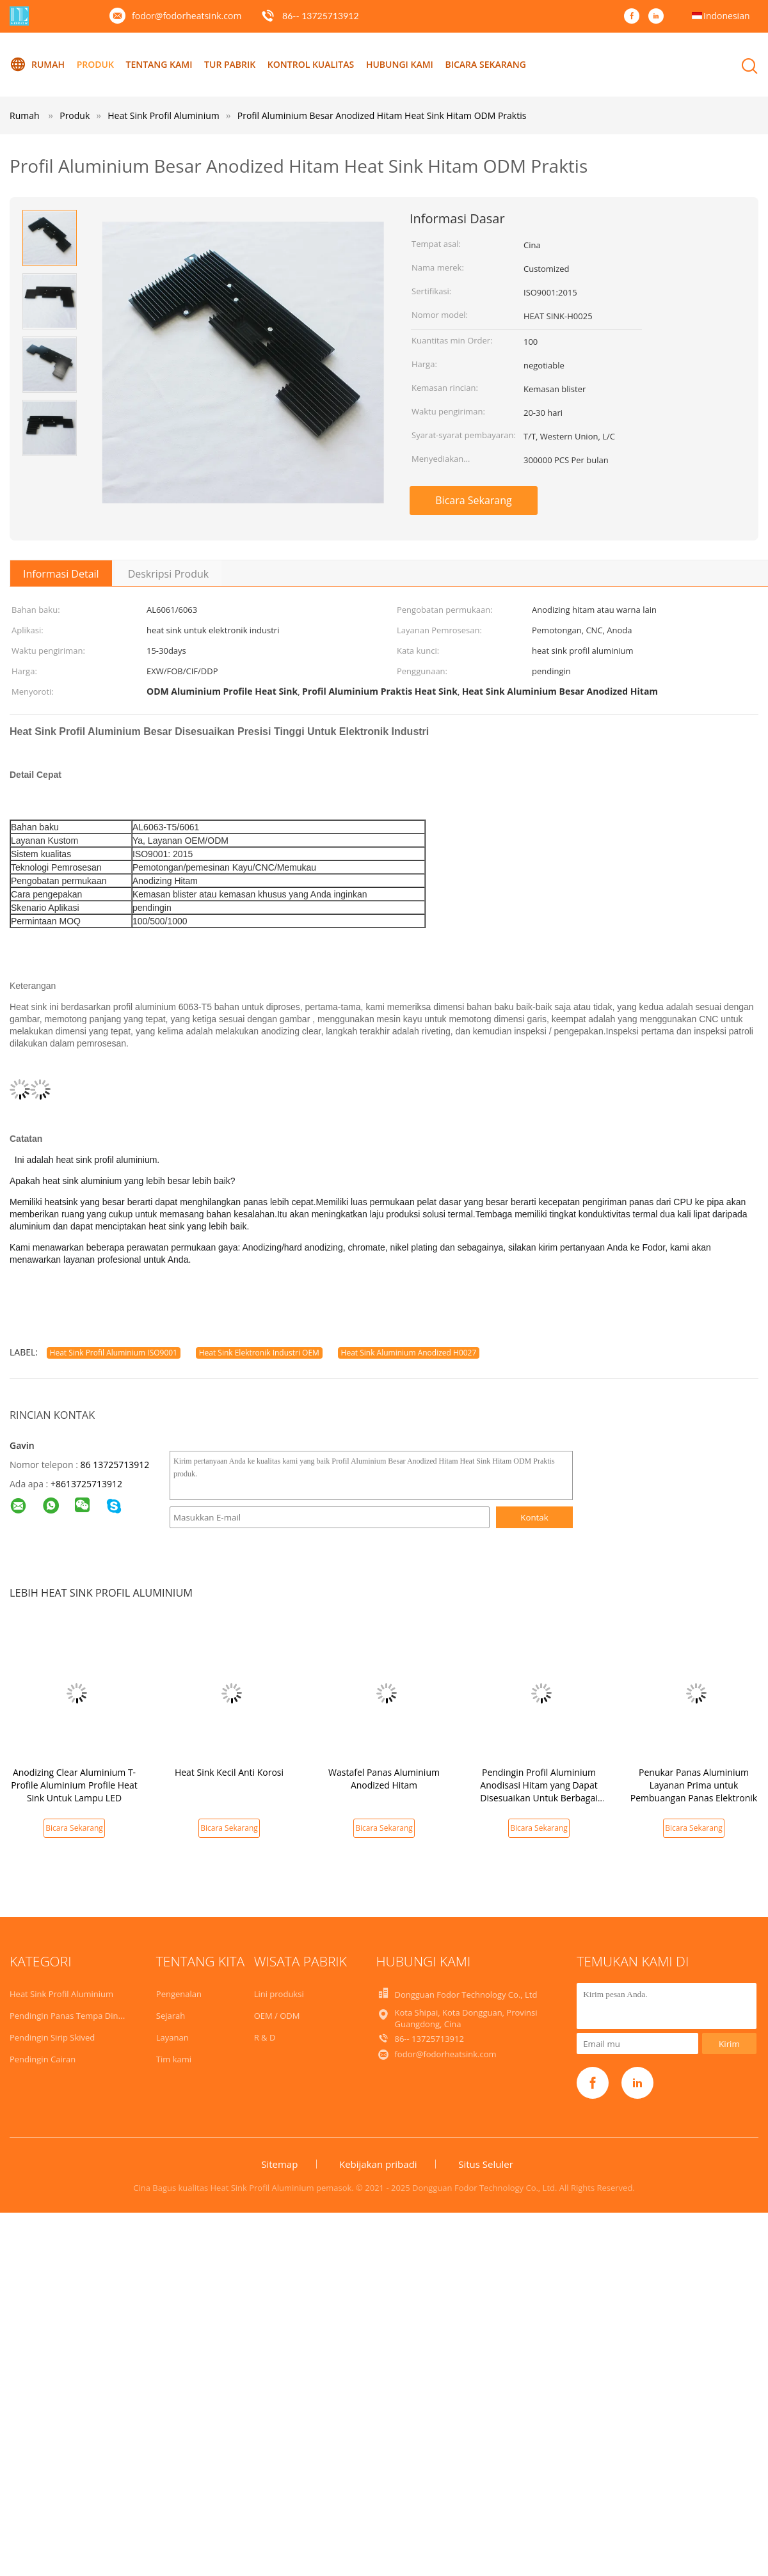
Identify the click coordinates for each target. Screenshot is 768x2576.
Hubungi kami (399, 64)
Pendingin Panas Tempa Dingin (70, 2015)
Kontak (534, 1517)
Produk (95, 64)
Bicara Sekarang (485, 64)
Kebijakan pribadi (378, 2164)
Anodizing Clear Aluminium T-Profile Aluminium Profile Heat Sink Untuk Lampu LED (74, 1785)
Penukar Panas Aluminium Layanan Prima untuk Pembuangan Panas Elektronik (693, 1785)
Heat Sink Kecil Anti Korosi (229, 1772)
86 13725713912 (114, 1464)
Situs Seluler (485, 2164)
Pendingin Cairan (43, 2059)
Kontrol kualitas (311, 64)
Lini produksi (279, 1994)
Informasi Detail (61, 574)
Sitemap (279, 2164)
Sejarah (170, 2015)
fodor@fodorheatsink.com (186, 16)
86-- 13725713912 (320, 15)
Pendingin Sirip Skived (52, 2037)
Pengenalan (179, 1994)
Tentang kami (158, 64)
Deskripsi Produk (168, 574)
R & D (265, 2037)
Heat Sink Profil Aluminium (61, 1994)
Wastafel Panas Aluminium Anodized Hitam (384, 1778)
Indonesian (726, 16)
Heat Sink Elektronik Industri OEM (259, 1352)
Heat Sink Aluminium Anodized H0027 (409, 1352)
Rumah (37, 65)
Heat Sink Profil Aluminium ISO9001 (113, 1352)
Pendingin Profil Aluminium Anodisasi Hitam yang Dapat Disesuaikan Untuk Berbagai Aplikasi (538, 1791)
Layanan (172, 2037)
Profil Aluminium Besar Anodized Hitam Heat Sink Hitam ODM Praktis (382, 115)
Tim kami (173, 2059)
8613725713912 (89, 1484)
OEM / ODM (277, 2015)
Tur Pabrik (229, 64)
